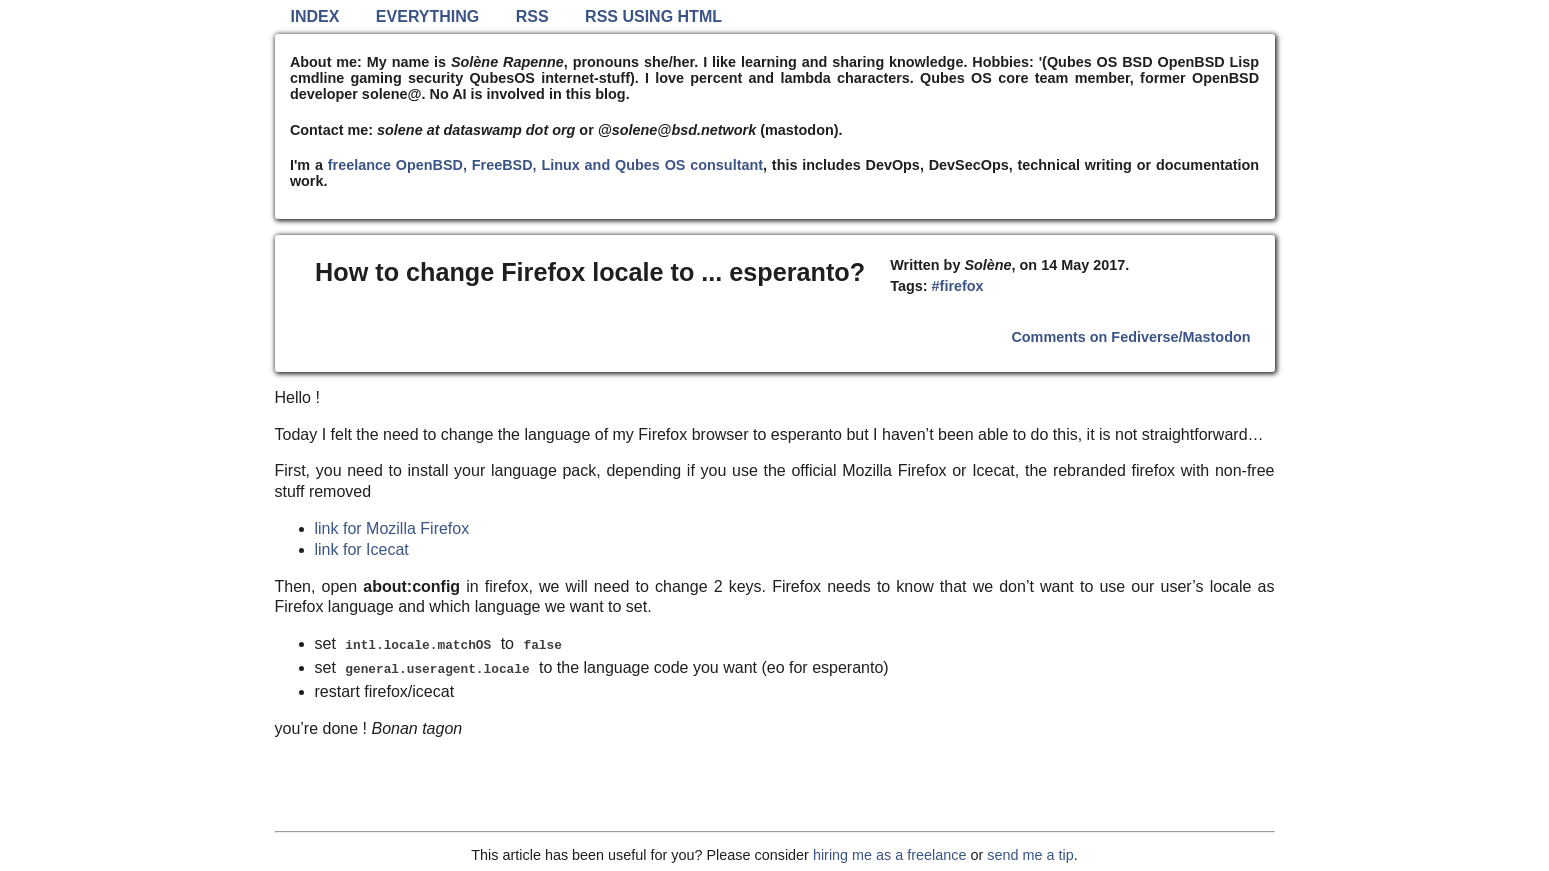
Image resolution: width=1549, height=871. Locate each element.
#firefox (958, 286)
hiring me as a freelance (890, 855)
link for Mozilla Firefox (392, 528)
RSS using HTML (653, 16)
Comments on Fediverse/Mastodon (1130, 337)
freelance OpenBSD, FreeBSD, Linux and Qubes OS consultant (545, 165)
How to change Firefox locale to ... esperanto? (590, 272)
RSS (532, 16)
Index (315, 16)
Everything (427, 16)
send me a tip (1030, 855)
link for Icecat (362, 549)
